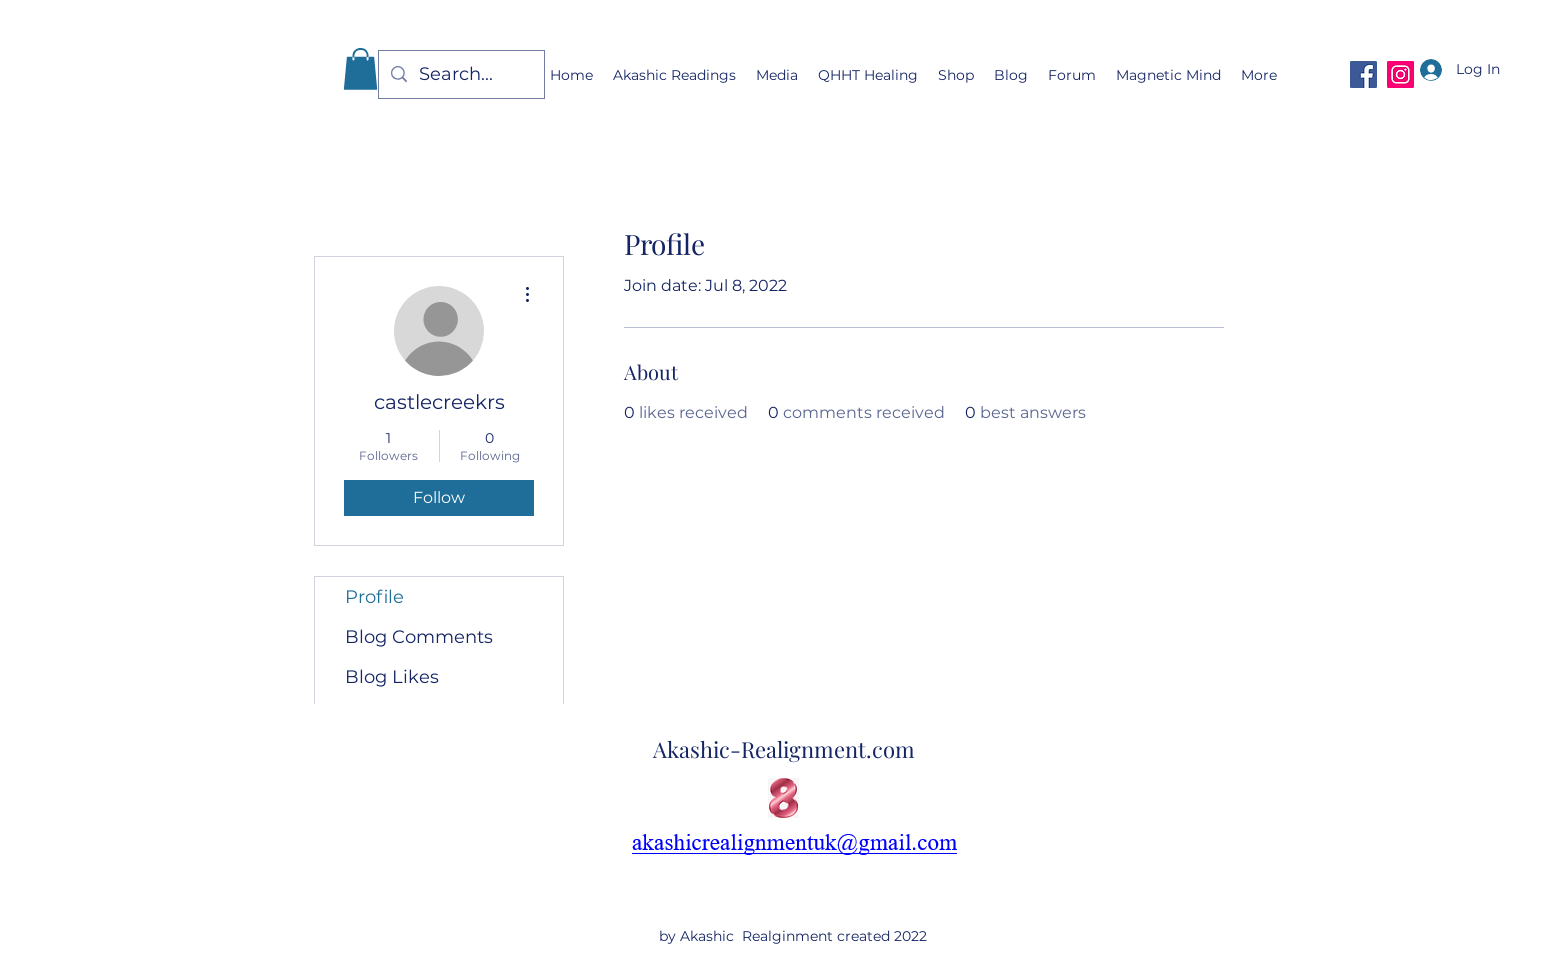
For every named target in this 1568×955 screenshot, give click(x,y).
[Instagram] (1400, 74)
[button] (360, 69)
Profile (374, 597)
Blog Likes (392, 677)
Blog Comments (419, 637)
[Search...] (460, 75)
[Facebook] (1363, 74)
